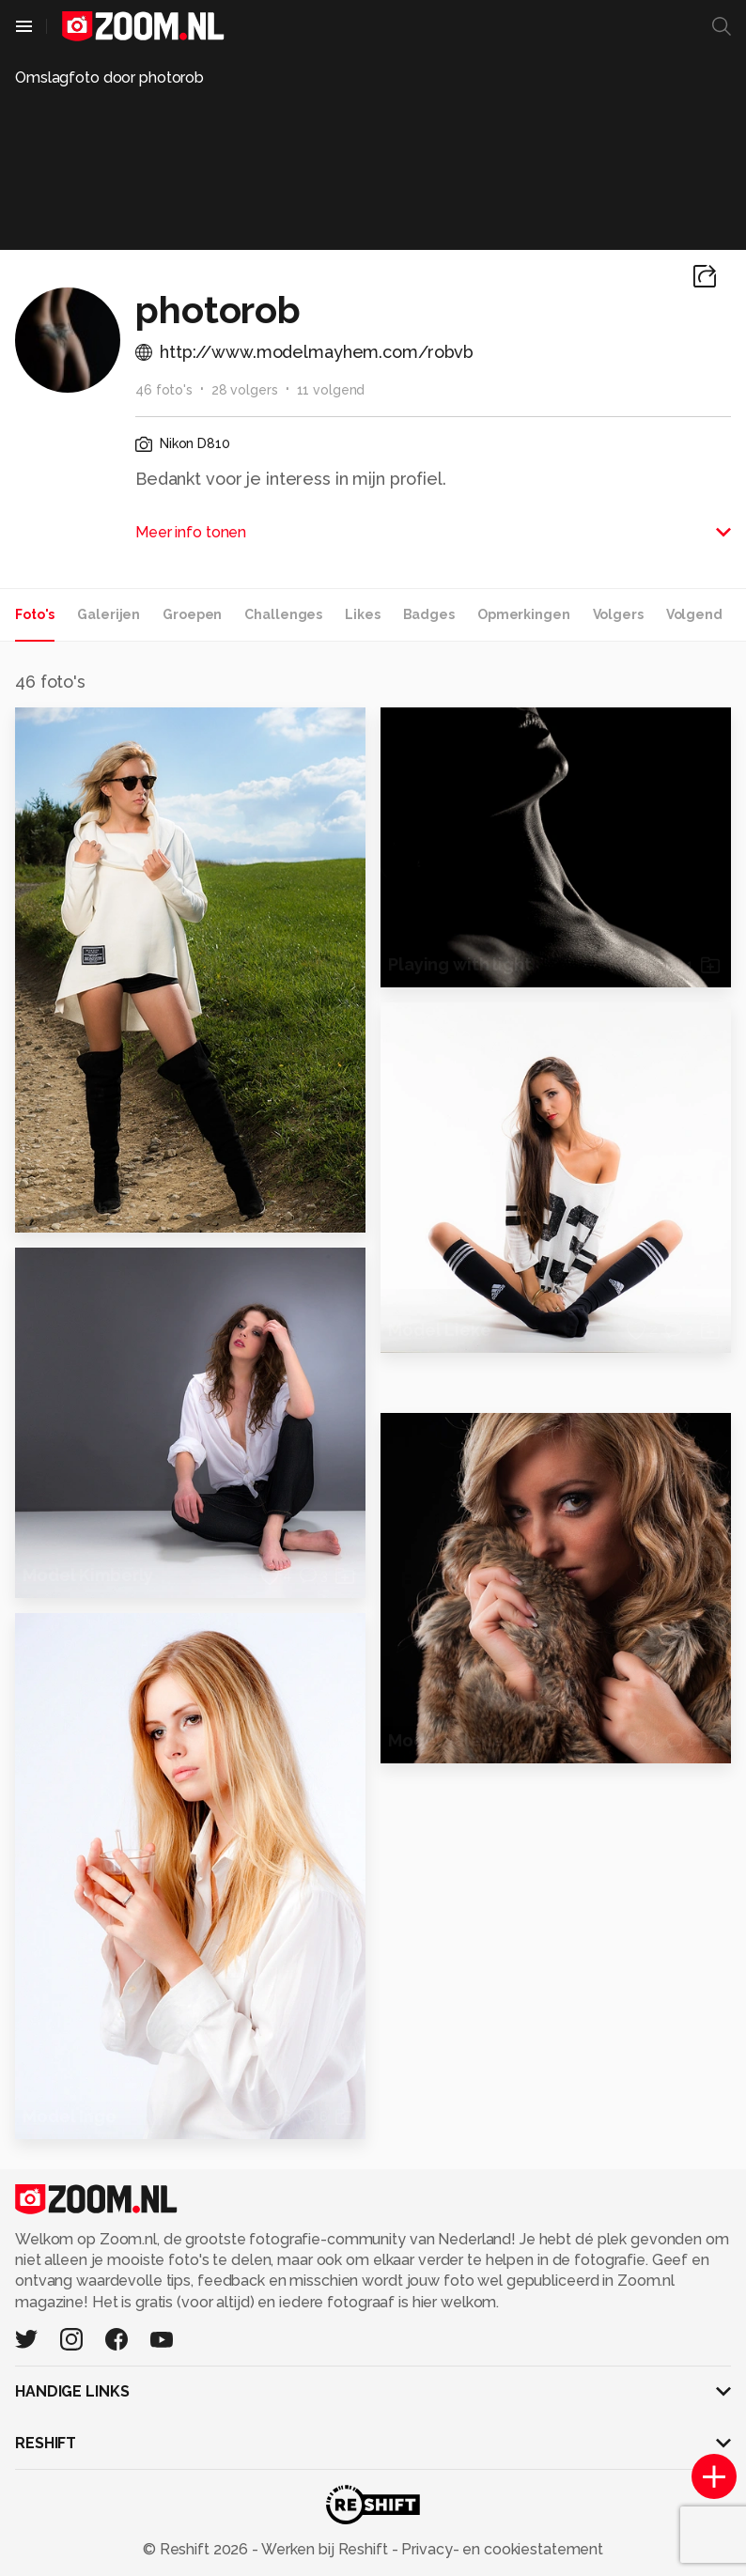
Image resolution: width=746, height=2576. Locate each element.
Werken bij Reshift (325, 2549)
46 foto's (164, 389)
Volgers (618, 614)
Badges (429, 614)
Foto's (34, 614)
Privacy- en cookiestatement (500, 2549)
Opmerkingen (523, 614)
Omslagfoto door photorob (109, 77)
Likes (362, 614)
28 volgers (244, 389)
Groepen (192, 614)
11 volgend (331, 389)
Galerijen (108, 614)
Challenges (283, 614)
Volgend (694, 614)
